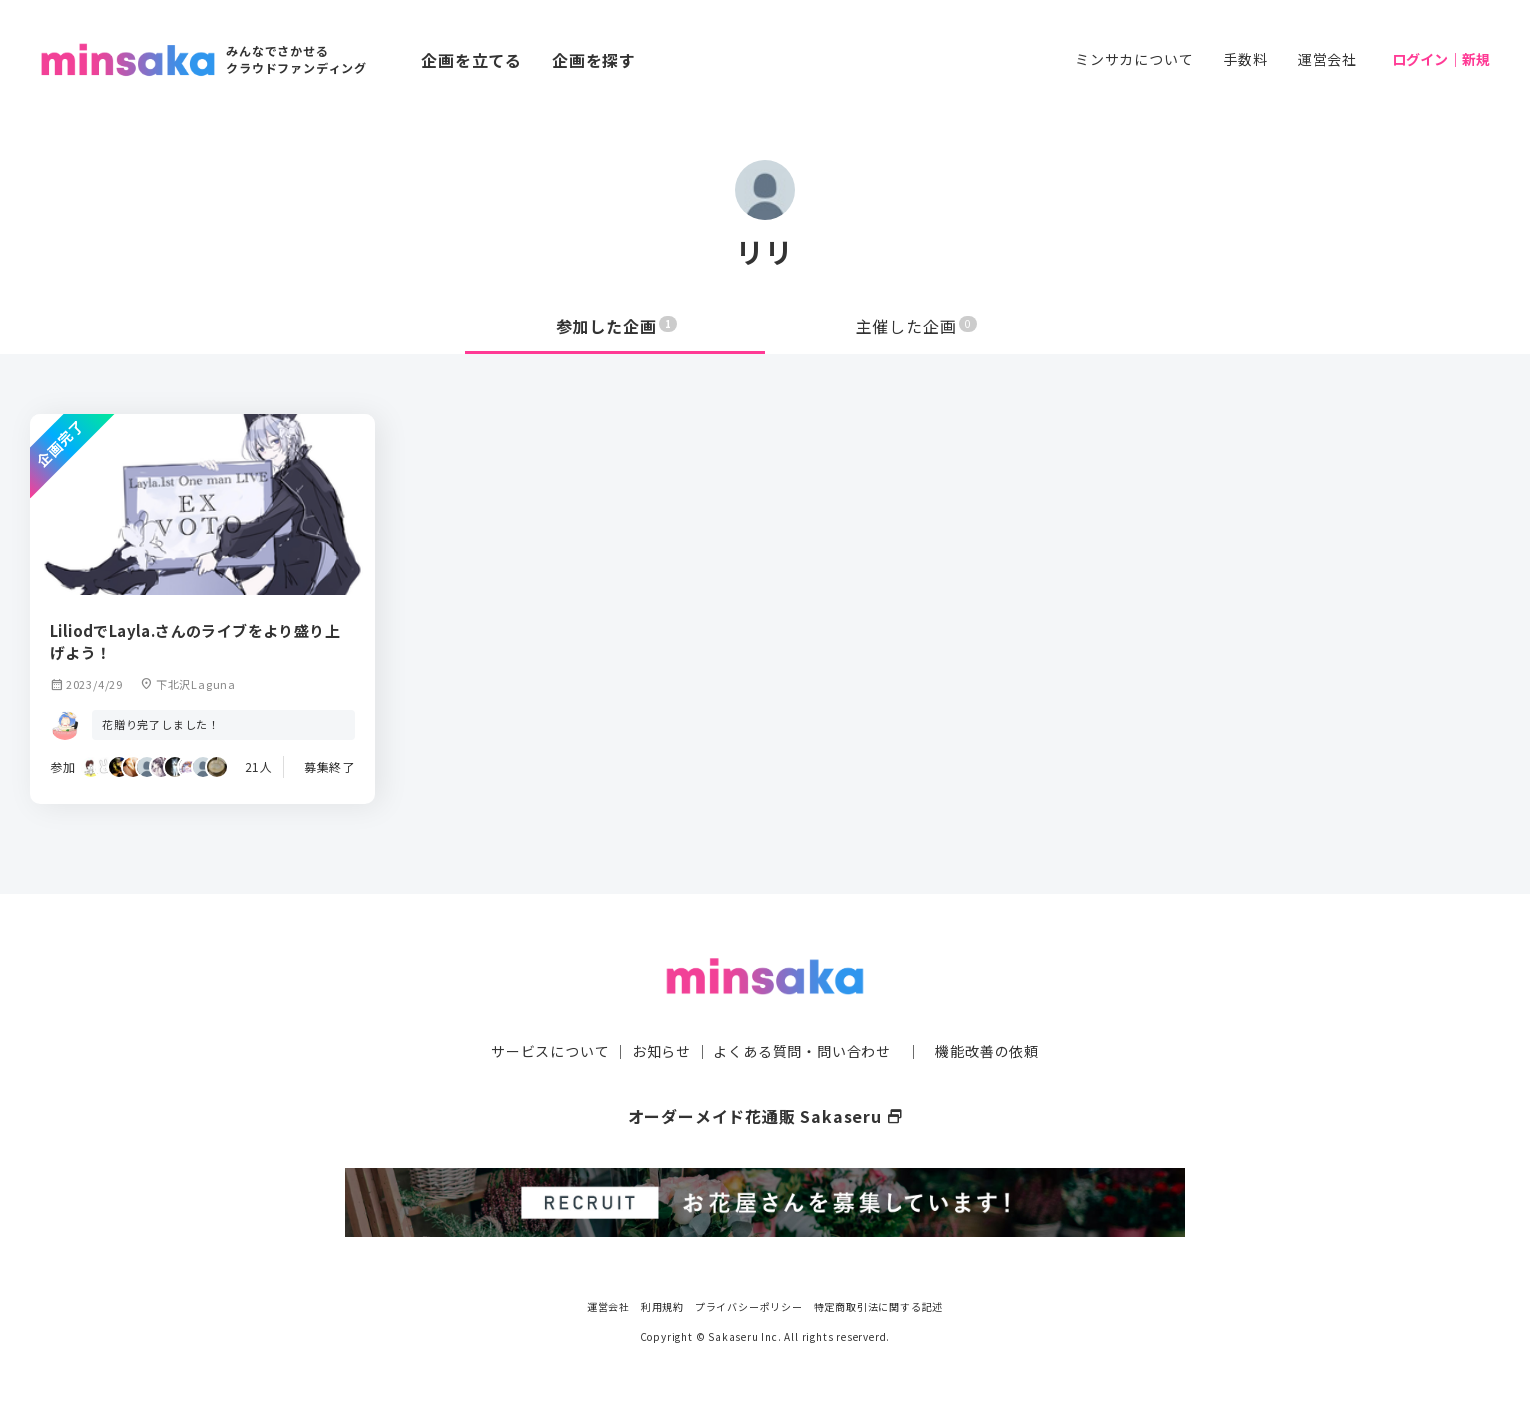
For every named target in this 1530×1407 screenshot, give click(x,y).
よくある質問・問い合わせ (802, 1051)
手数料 (1245, 59)
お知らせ (661, 1051)
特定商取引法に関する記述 (879, 1306)
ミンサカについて (1134, 59)
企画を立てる (471, 60)
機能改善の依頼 (987, 1051)
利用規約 (662, 1306)
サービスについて (550, 1051)
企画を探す (594, 60)
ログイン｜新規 (1441, 59)
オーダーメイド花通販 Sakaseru (765, 1116)
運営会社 (1327, 59)
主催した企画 (917, 326)
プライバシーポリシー (749, 1306)
